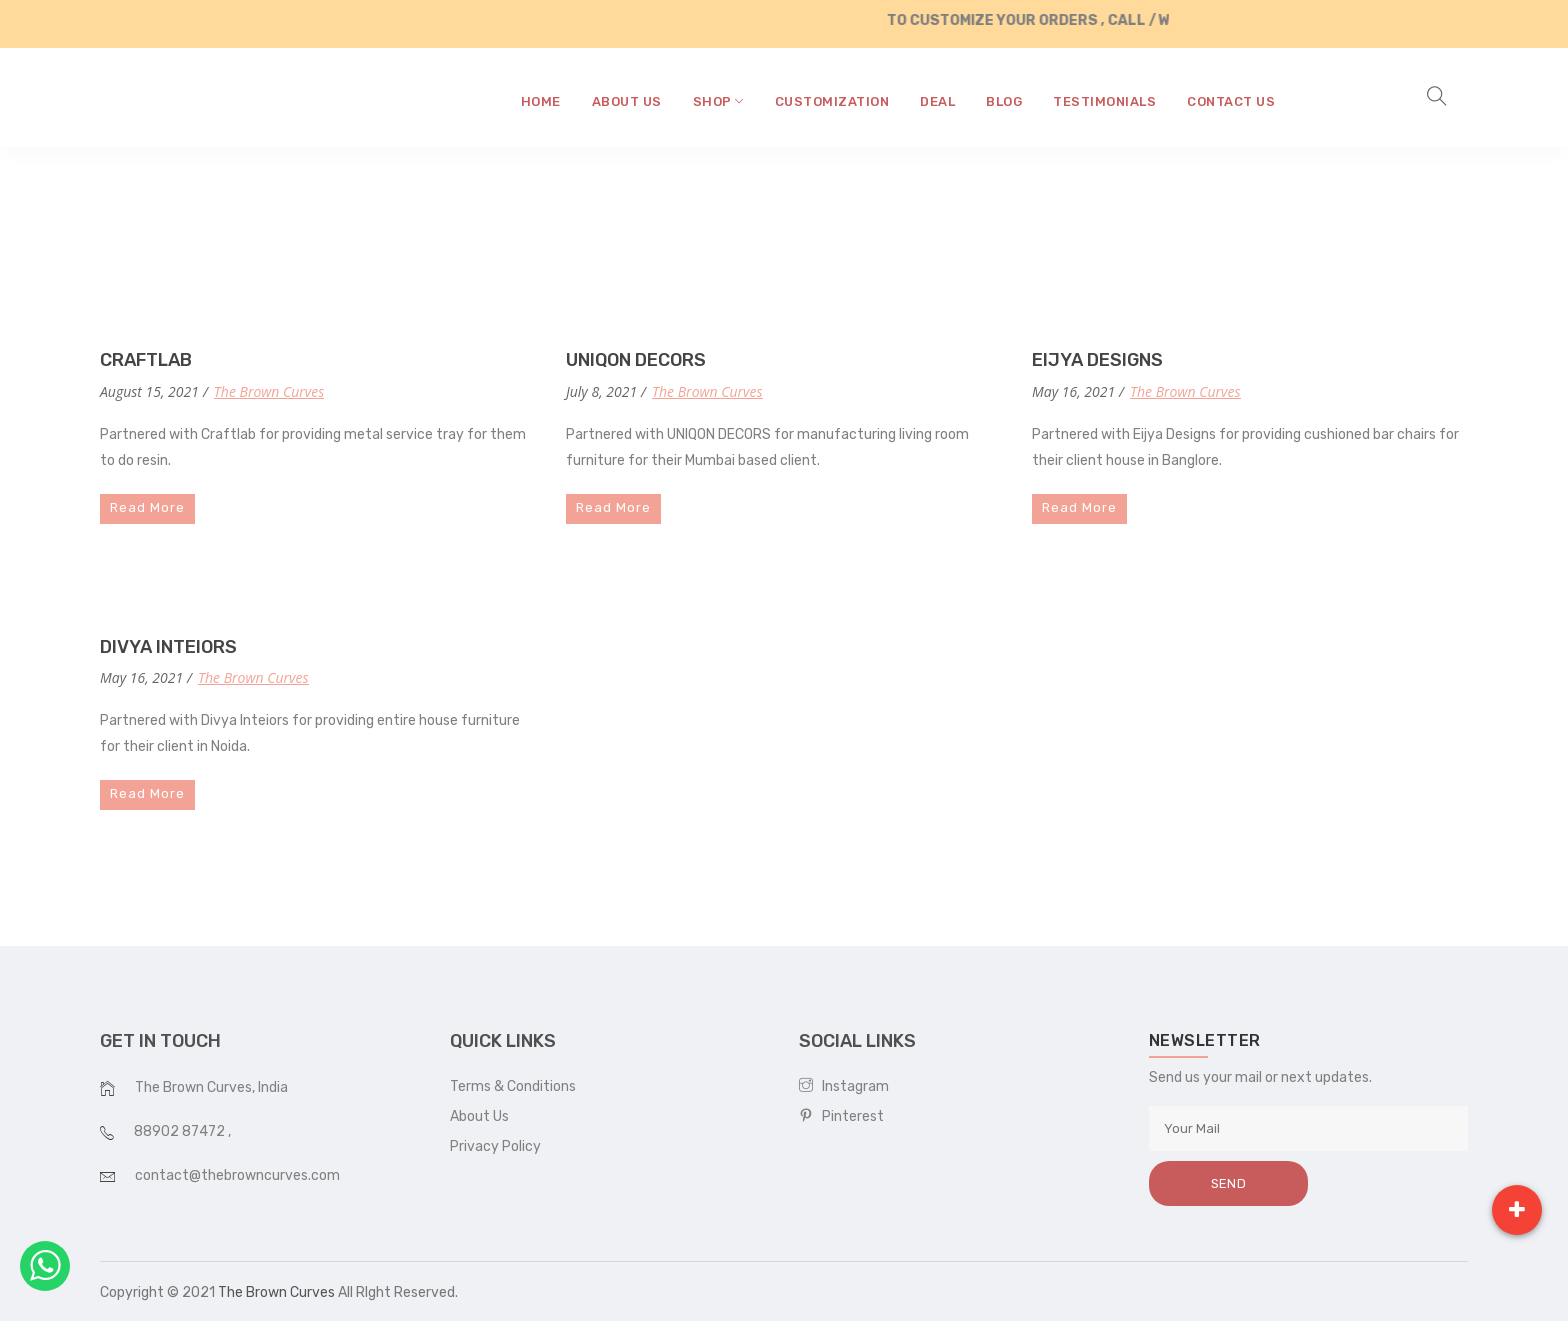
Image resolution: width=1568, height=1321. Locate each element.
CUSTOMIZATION (832, 101)
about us (627, 101)
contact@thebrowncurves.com (237, 1175)
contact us (1231, 101)
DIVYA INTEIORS (168, 647)
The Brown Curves (269, 391)
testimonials (1104, 101)
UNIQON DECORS (636, 360)
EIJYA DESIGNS (1097, 360)
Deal (937, 101)
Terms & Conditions (513, 1086)
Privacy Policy (495, 1146)
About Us (479, 1116)
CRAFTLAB (146, 360)
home (541, 101)
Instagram (844, 1086)
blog (1004, 101)
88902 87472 (181, 1131)
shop (718, 101)
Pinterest (841, 1116)
